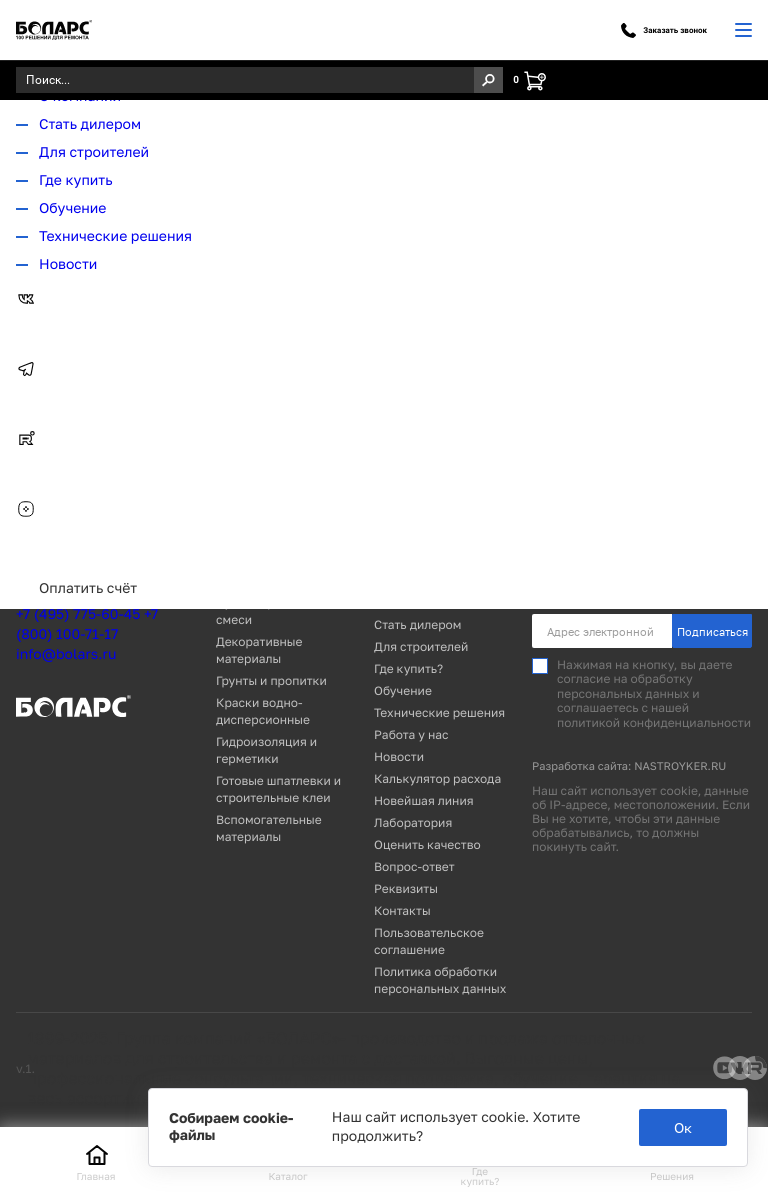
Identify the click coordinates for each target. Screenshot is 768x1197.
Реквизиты (406, 888)
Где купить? (408, 668)
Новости (68, 264)
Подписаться (712, 631)
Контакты (402, 910)
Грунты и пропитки (271, 680)
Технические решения (115, 236)
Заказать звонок (664, 30)
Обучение (72, 208)
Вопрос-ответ (414, 866)
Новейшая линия (424, 800)
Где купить (76, 180)
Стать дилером (90, 124)
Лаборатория (413, 822)
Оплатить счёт (88, 588)
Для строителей (94, 152)
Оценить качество (427, 844)
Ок (683, 1127)
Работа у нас (411, 734)
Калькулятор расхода (437, 778)
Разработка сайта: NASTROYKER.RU (629, 766)
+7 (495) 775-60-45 (78, 614)
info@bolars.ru (66, 654)
